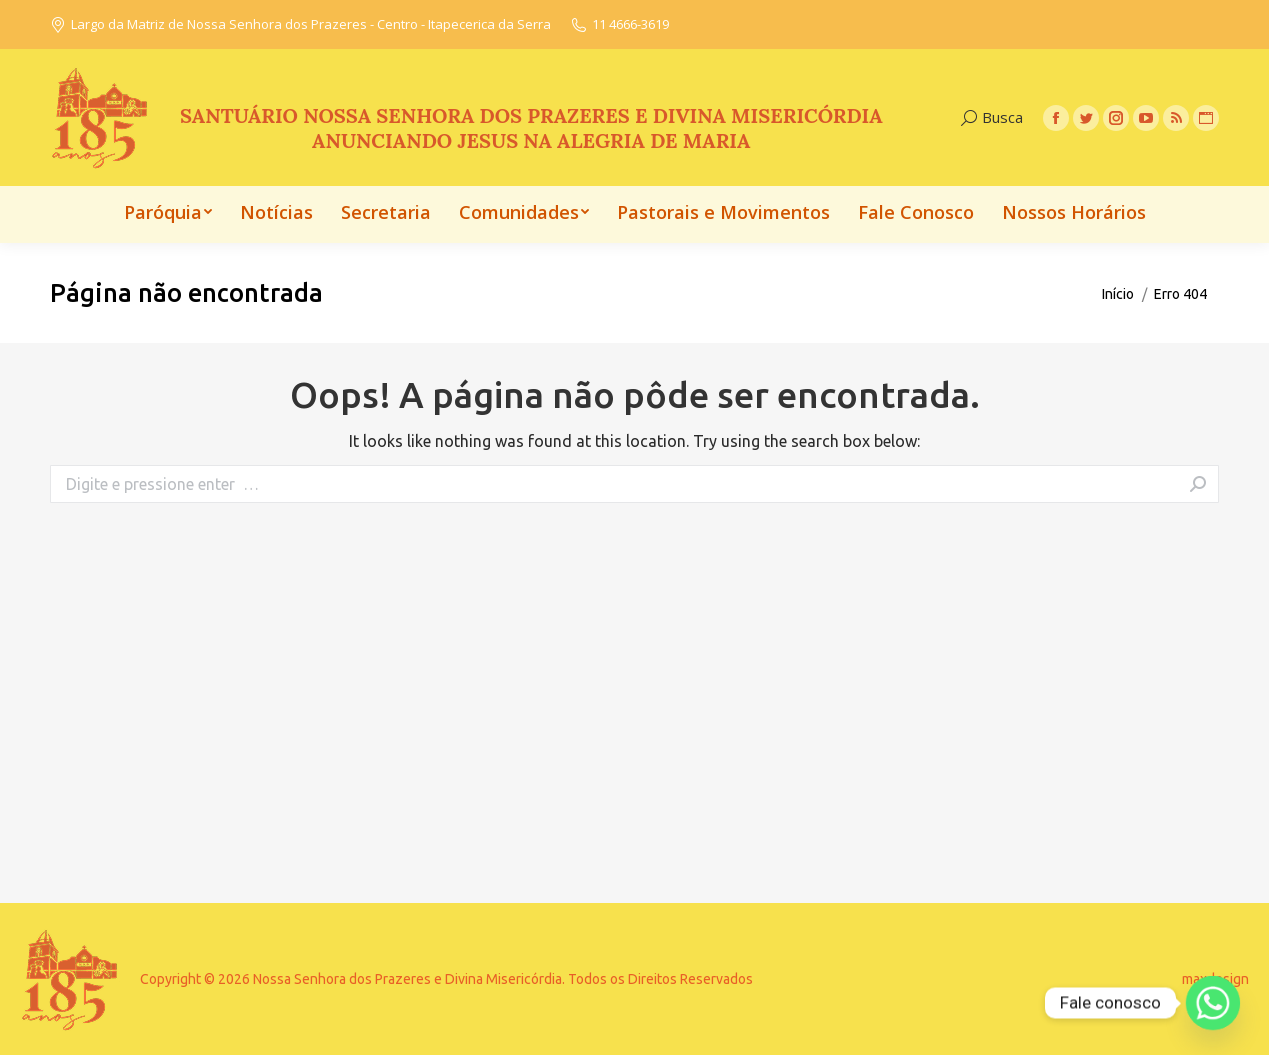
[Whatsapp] (1213, 1003)
